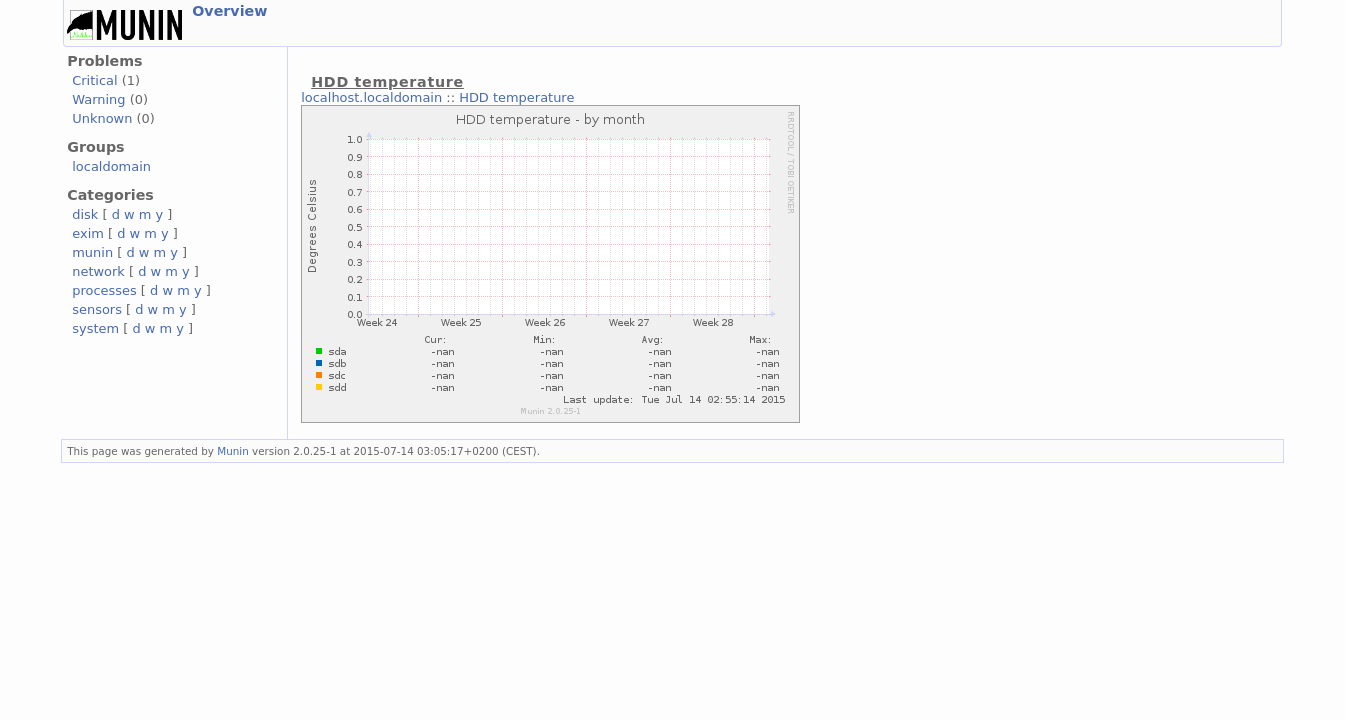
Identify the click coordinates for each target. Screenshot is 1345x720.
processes (104, 290)
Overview (229, 11)
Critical (94, 80)
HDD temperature (516, 97)
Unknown (102, 118)
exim (88, 233)
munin (92, 252)
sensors (97, 309)
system (95, 328)
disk (85, 214)
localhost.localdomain (371, 97)
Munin (233, 451)
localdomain (111, 166)
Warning (98, 99)
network (98, 271)
